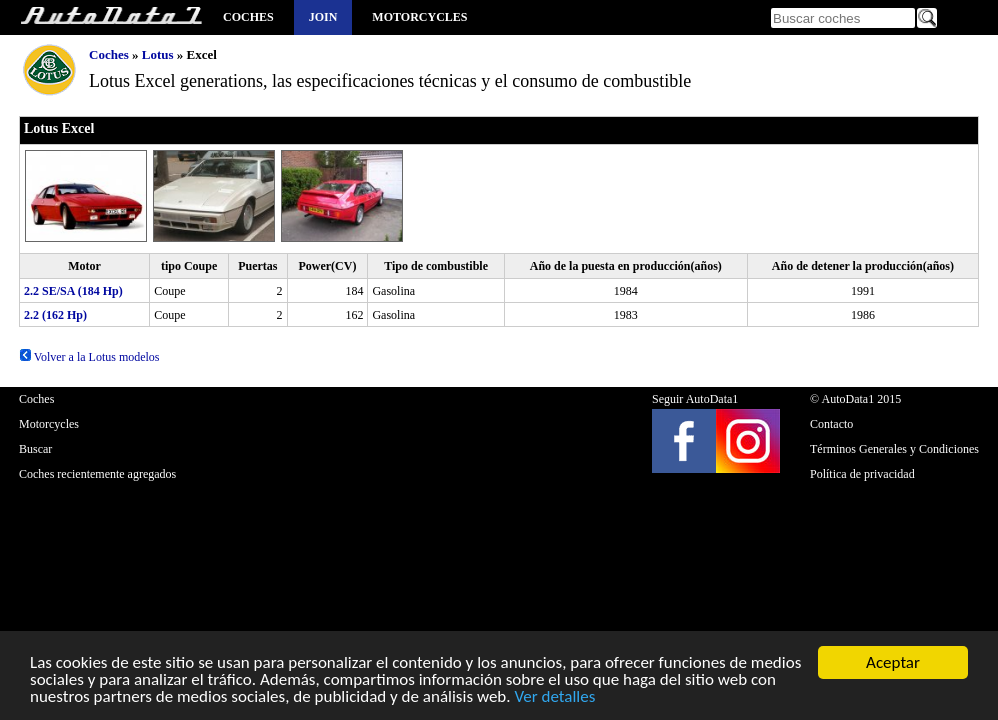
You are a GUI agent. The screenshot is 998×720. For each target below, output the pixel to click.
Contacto (831, 424)
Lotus (158, 54)
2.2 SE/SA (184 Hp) (73, 291)
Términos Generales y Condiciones (894, 449)
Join (323, 17)
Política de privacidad (862, 474)
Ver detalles (554, 699)
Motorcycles (419, 17)
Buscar (35, 449)
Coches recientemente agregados (97, 474)
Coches (248, 17)
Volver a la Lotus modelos (89, 357)
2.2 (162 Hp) (55, 315)
